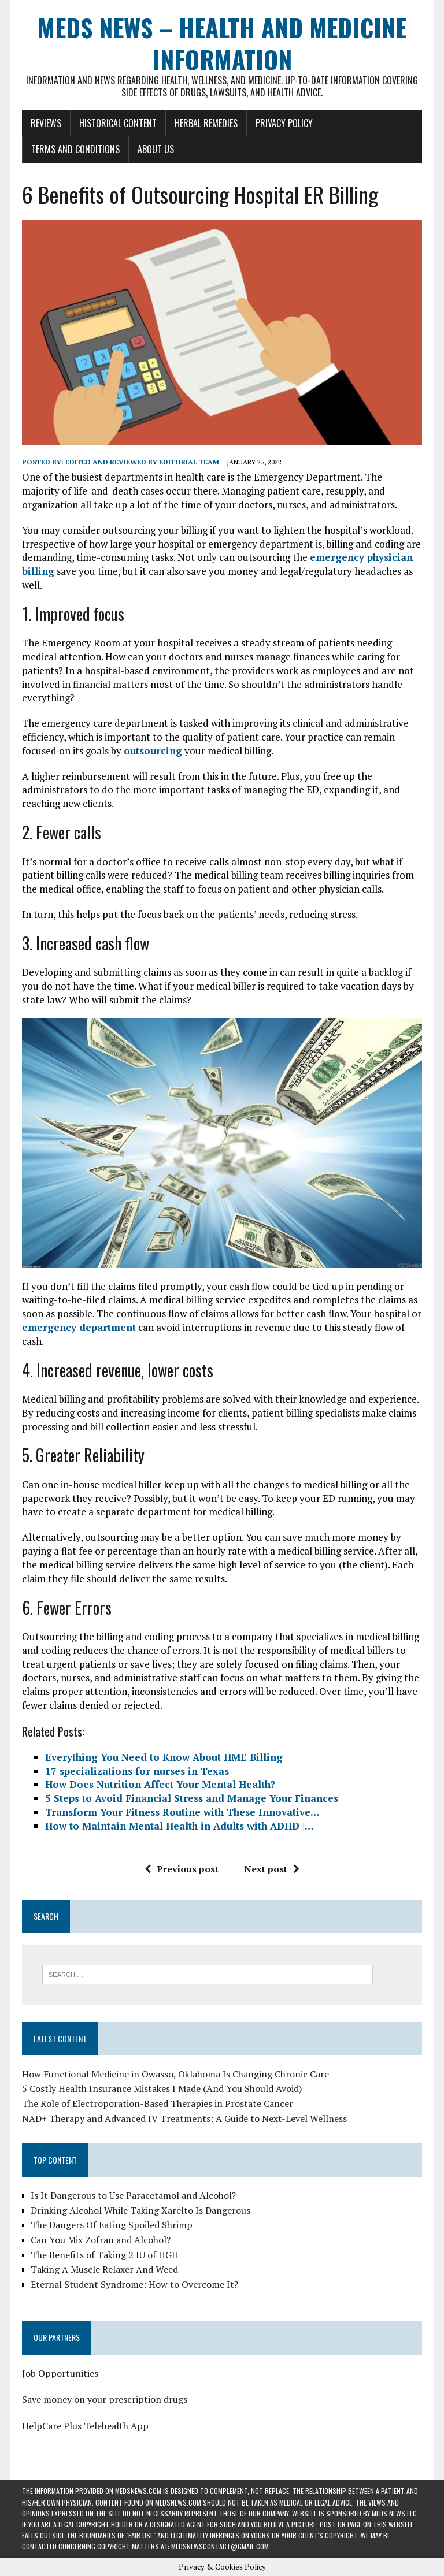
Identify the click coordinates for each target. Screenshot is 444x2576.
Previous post (182, 1869)
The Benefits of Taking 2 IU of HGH (105, 2254)
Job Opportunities (60, 2373)
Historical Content (118, 123)
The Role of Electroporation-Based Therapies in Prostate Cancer (157, 2103)
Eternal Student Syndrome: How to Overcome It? (134, 2284)
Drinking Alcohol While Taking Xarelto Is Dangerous (140, 2210)
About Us (156, 149)
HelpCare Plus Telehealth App (85, 2425)
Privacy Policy (284, 123)
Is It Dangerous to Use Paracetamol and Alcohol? (133, 2195)
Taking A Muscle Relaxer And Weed (104, 2269)
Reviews (46, 123)
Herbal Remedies (206, 123)
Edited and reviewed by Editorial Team (142, 462)
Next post (271, 1869)
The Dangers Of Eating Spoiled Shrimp (112, 2224)
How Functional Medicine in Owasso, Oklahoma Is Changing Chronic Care (175, 2074)
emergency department (79, 1327)
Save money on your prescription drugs (104, 2399)
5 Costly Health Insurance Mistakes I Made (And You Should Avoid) (162, 2088)
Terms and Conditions (75, 149)
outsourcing (153, 750)
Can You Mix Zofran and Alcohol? (101, 2239)
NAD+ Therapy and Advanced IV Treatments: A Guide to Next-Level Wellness (184, 2118)
